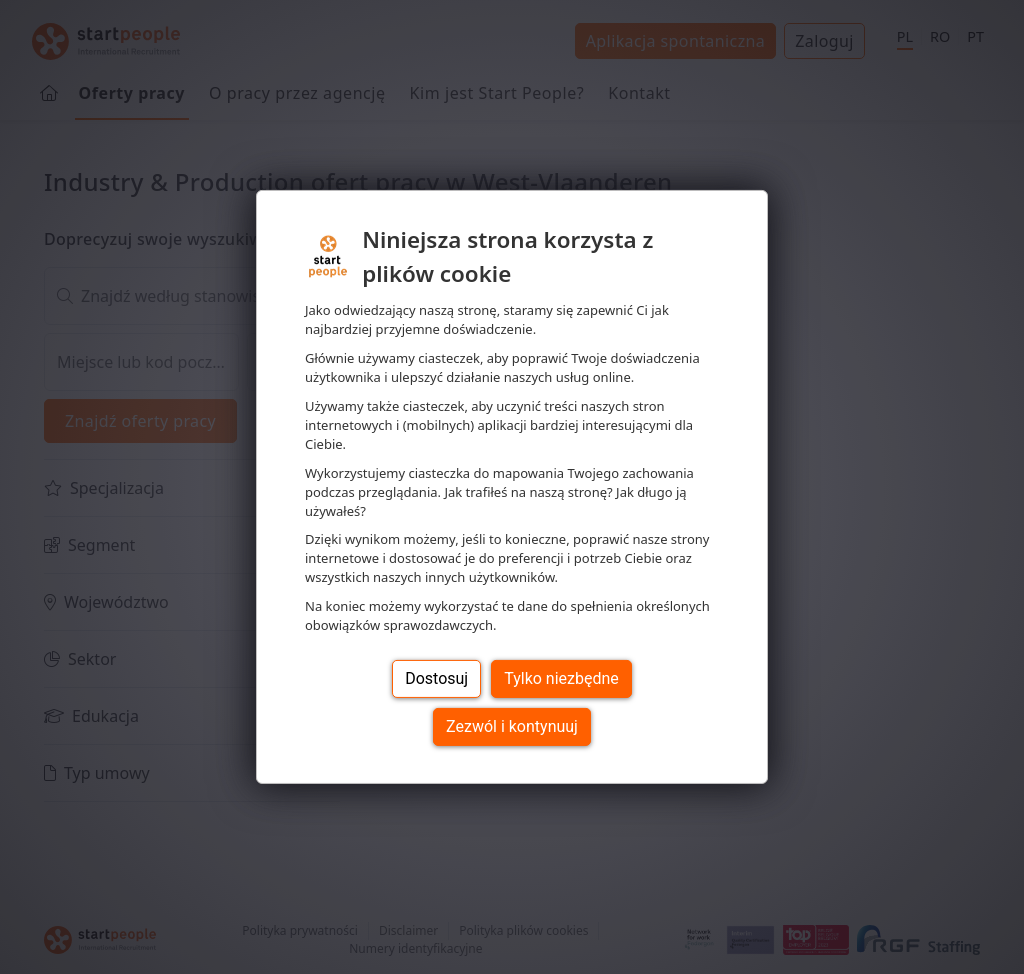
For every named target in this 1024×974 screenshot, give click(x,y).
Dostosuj (436, 678)
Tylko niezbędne (561, 678)
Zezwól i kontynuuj (512, 726)
